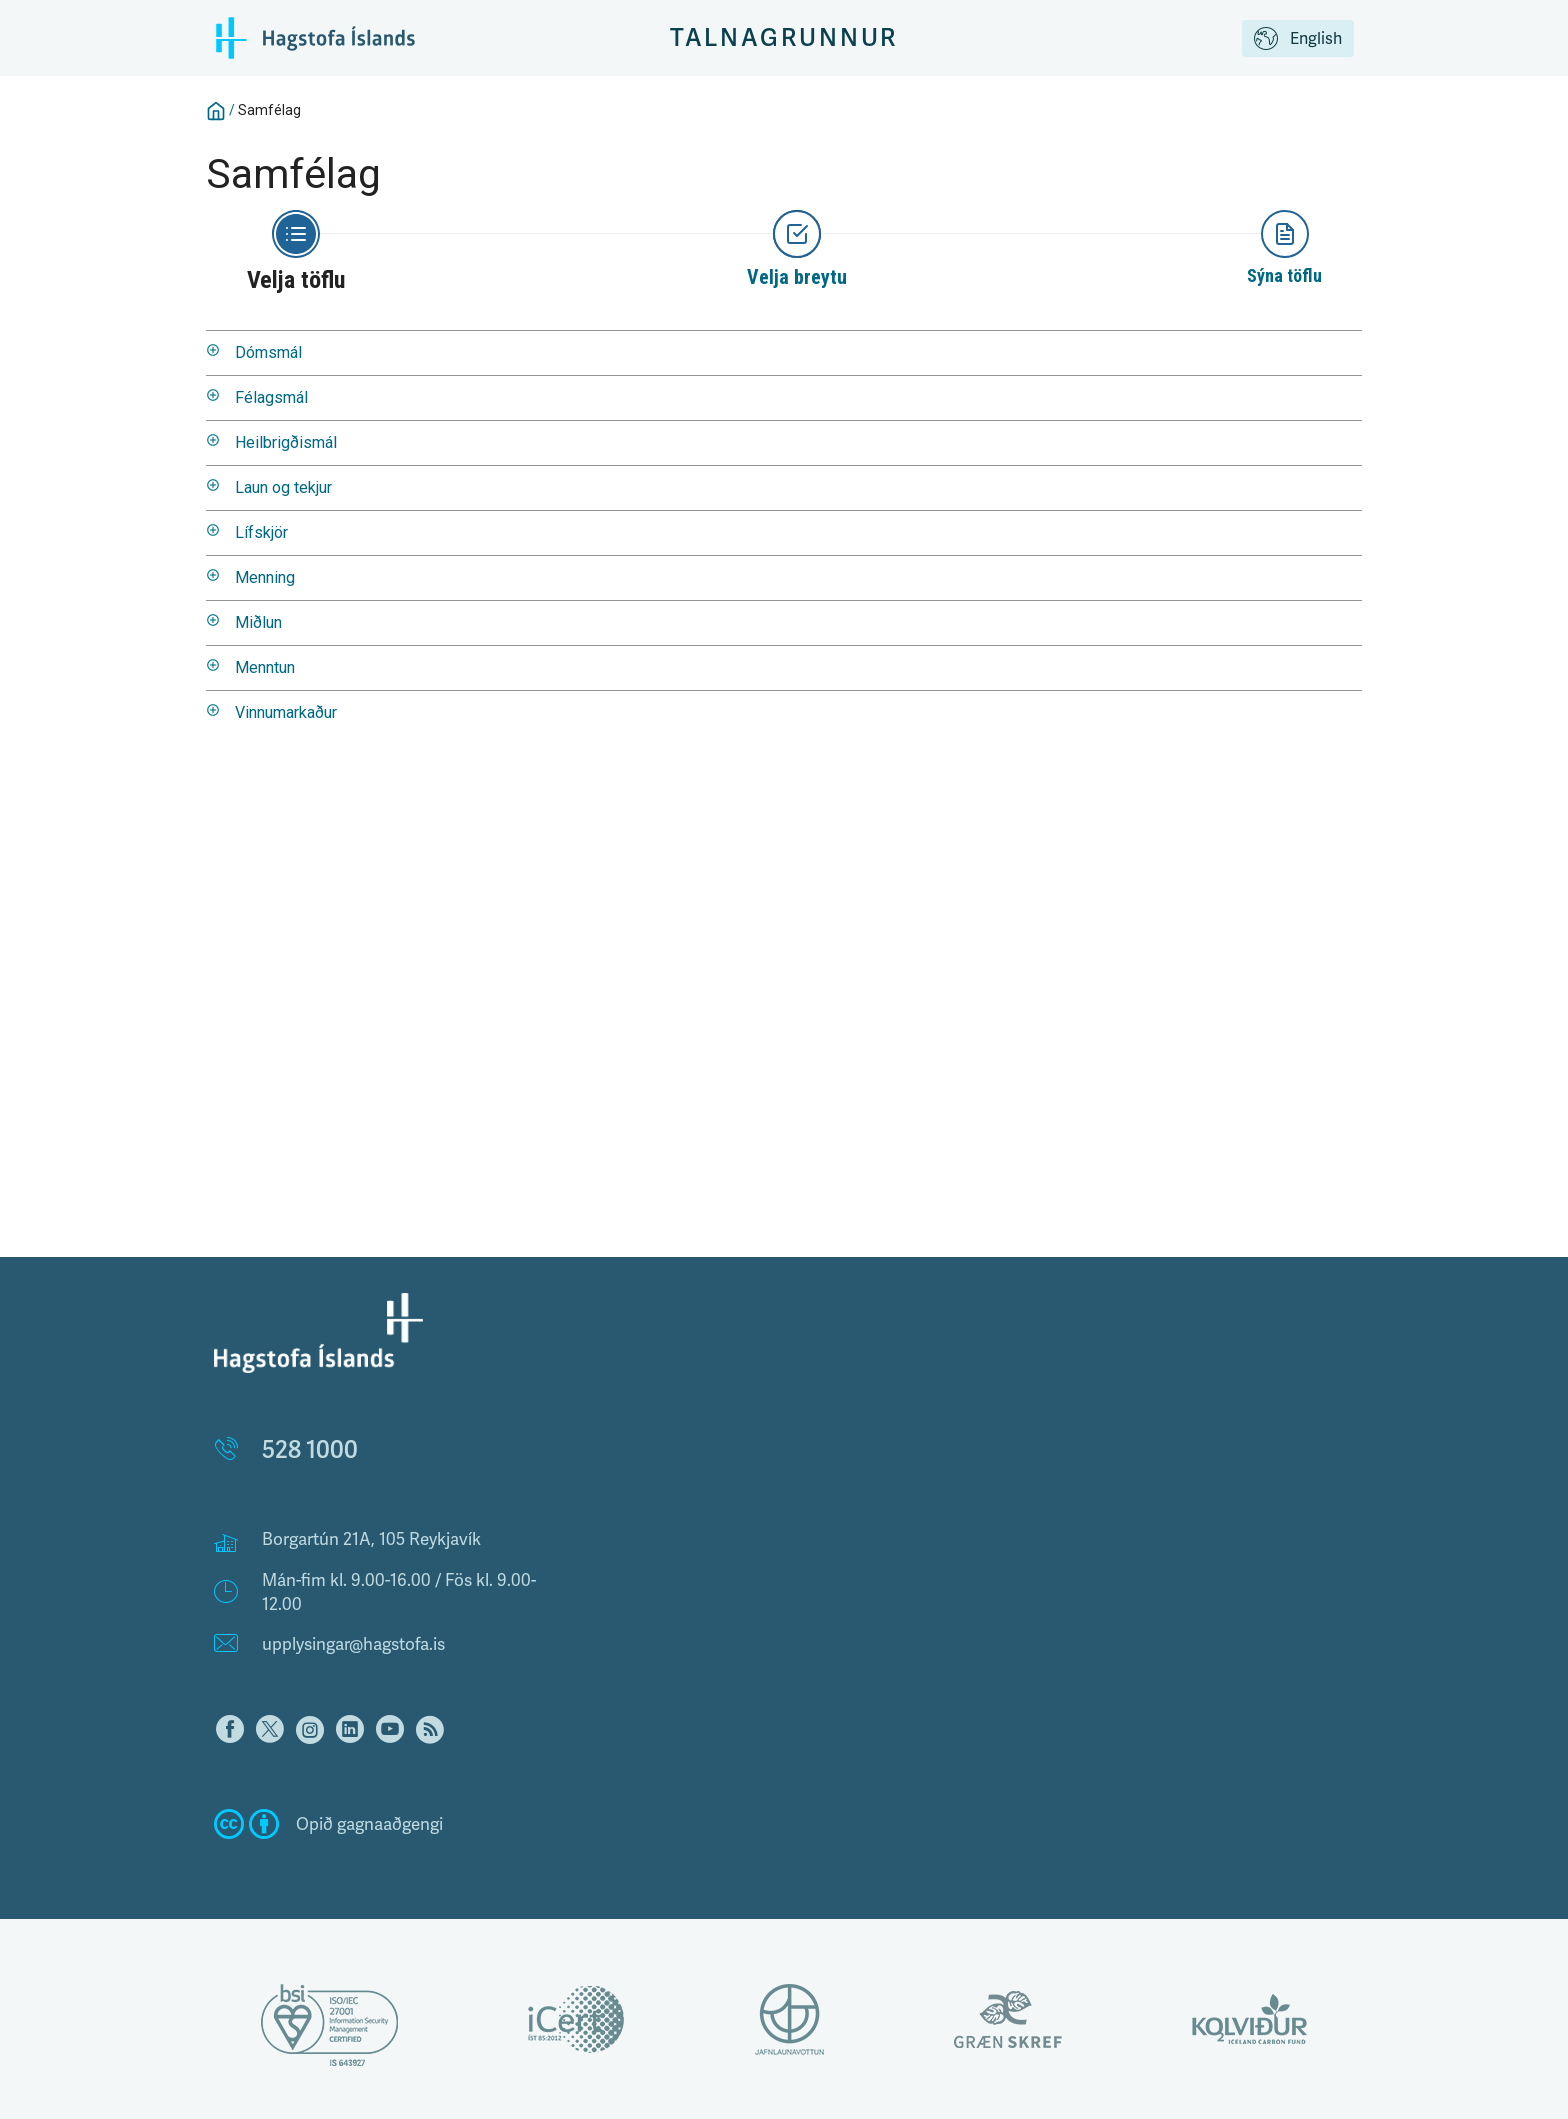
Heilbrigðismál (286, 442)
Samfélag (269, 110)
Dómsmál (268, 352)
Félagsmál (271, 397)
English (1298, 40)
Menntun (265, 667)
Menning (265, 577)
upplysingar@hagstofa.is (353, 1644)
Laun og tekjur (283, 487)
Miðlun (258, 622)
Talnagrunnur (784, 37)
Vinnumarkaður (286, 712)
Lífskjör (261, 532)
